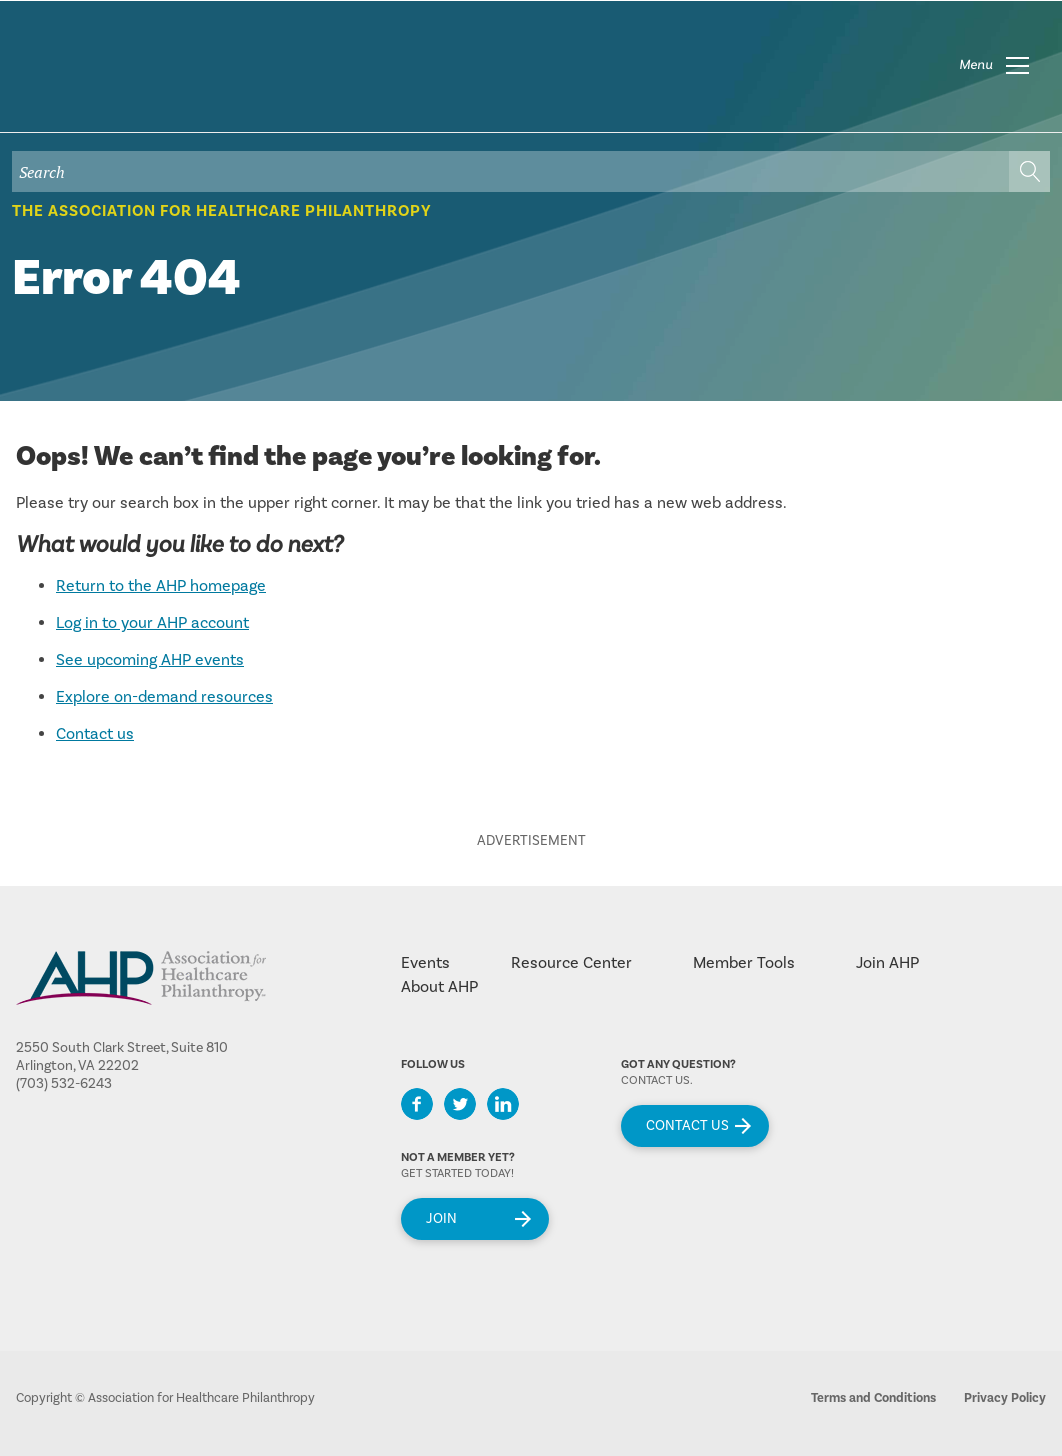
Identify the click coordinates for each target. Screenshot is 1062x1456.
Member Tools (744, 963)
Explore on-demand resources (164, 697)
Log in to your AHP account (152, 623)
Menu (976, 65)
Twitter (460, 1104)
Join (441, 1219)
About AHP (439, 987)
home (136, 79)
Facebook (417, 1104)
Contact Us (687, 1126)
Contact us (95, 734)
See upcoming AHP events (150, 660)
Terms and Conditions (873, 1398)
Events (425, 963)
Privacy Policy (1005, 1398)
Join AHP (887, 963)
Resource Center (571, 963)
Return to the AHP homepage (161, 586)
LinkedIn (503, 1104)
